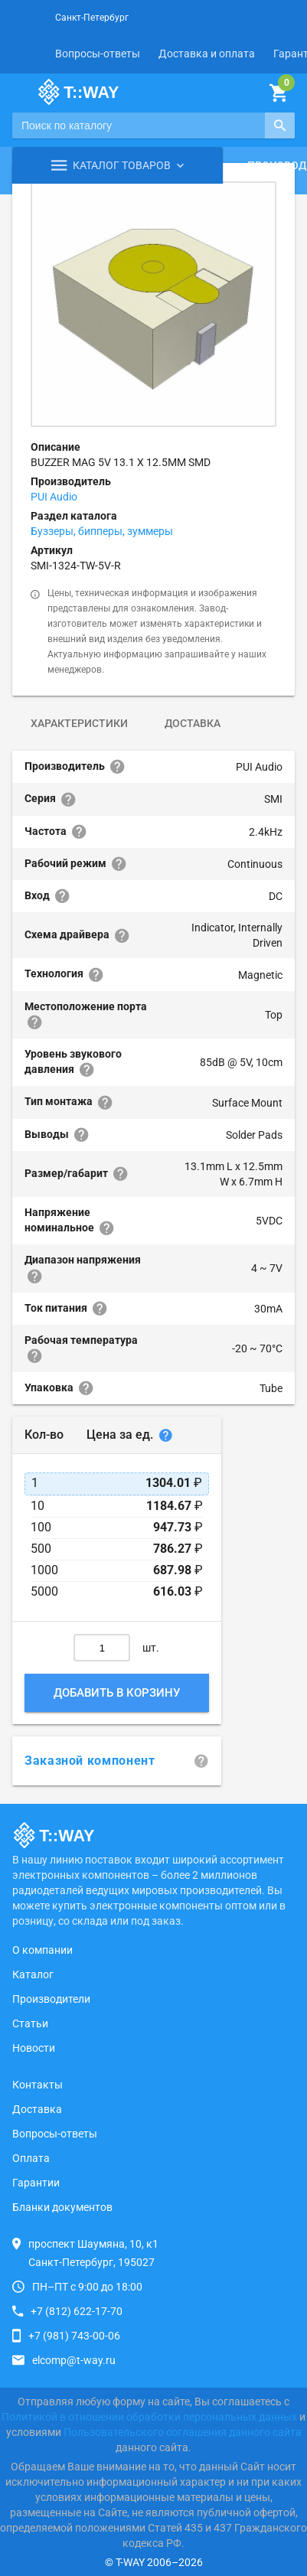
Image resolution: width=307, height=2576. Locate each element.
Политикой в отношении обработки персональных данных (149, 2417)
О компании (42, 1950)
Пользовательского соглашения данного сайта (183, 2432)
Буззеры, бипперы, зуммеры (102, 531)
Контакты (37, 2085)
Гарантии (36, 2183)
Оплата (31, 2158)
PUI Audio (54, 497)
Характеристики (79, 723)
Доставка (192, 723)
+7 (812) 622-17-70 (76, 2311)
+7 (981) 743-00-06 (74, 2336)
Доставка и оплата (206, 53)
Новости (33, 2048)
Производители (51, 1999)
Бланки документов (62, 2207)
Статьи (30, 2023)
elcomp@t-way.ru (74, 2360)
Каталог (33, 1974)
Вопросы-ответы (97, 53)
